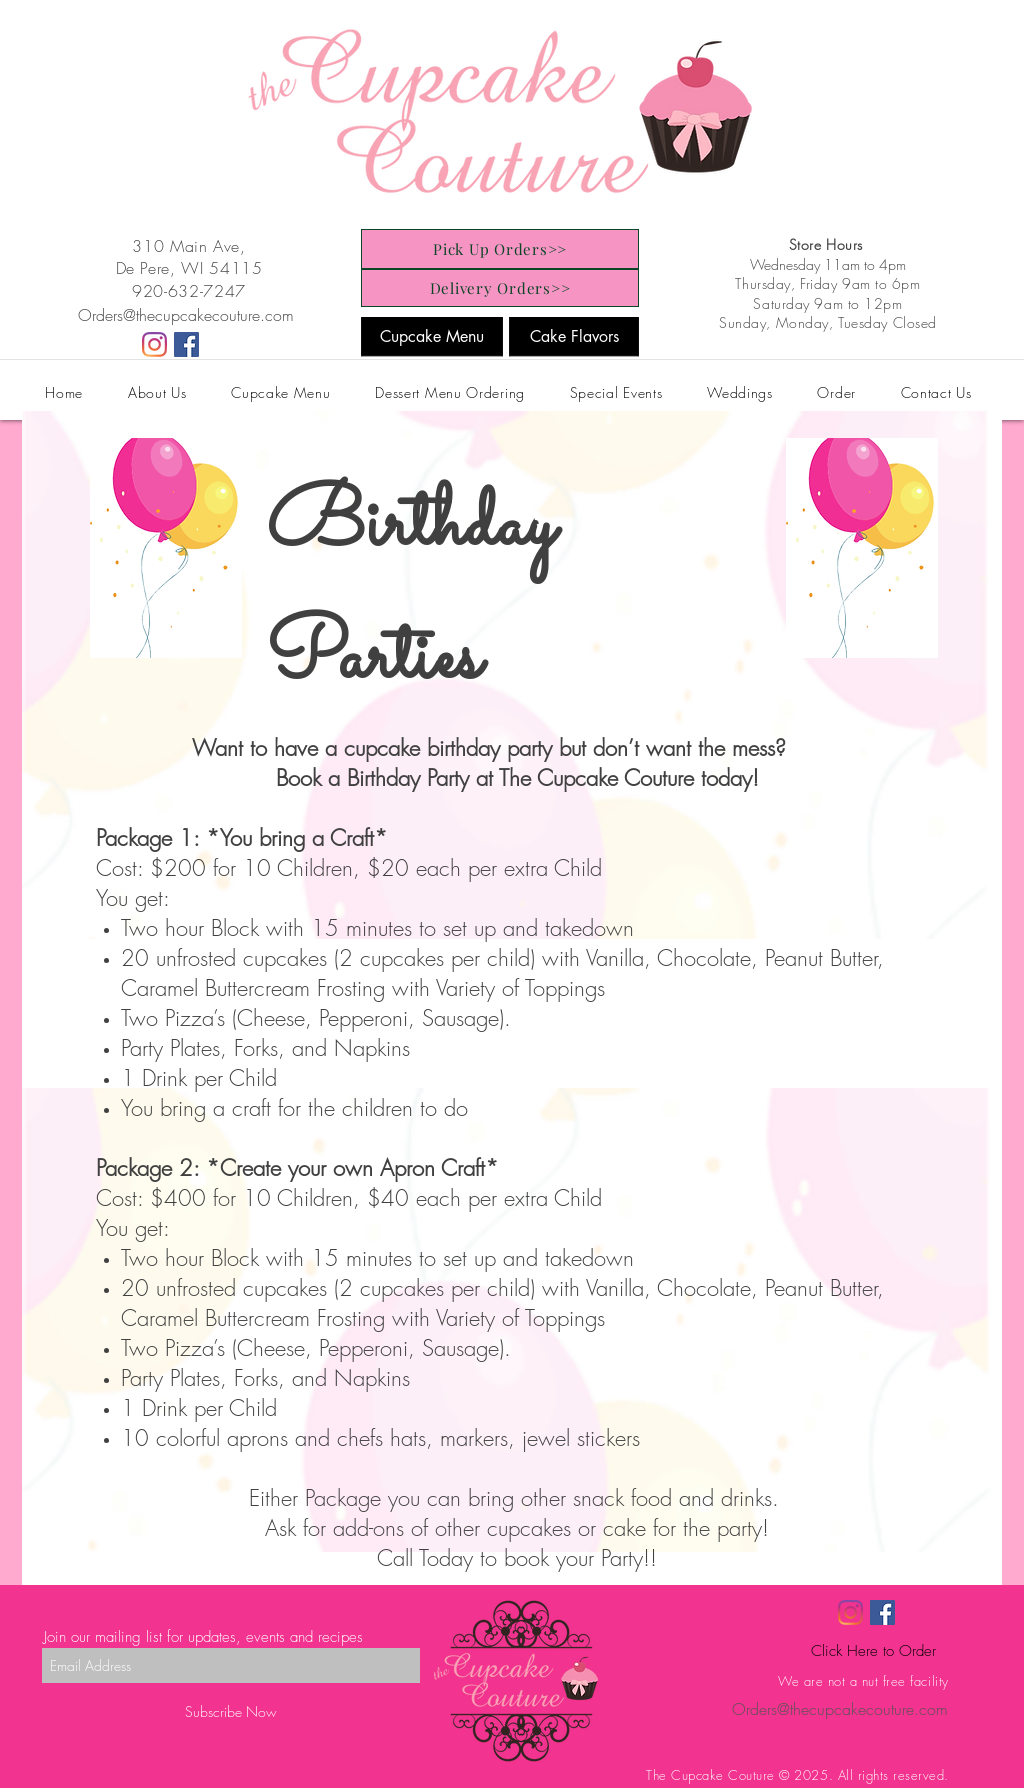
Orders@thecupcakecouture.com (186, 315)
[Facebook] (186, 344)
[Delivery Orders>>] (500, 288)
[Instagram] (154, 344)
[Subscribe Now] (231, 1711)
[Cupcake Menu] (432, 337)
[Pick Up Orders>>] (500, 249)
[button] (281, 392)
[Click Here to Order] (873, 1651)
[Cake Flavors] (574, 337)
